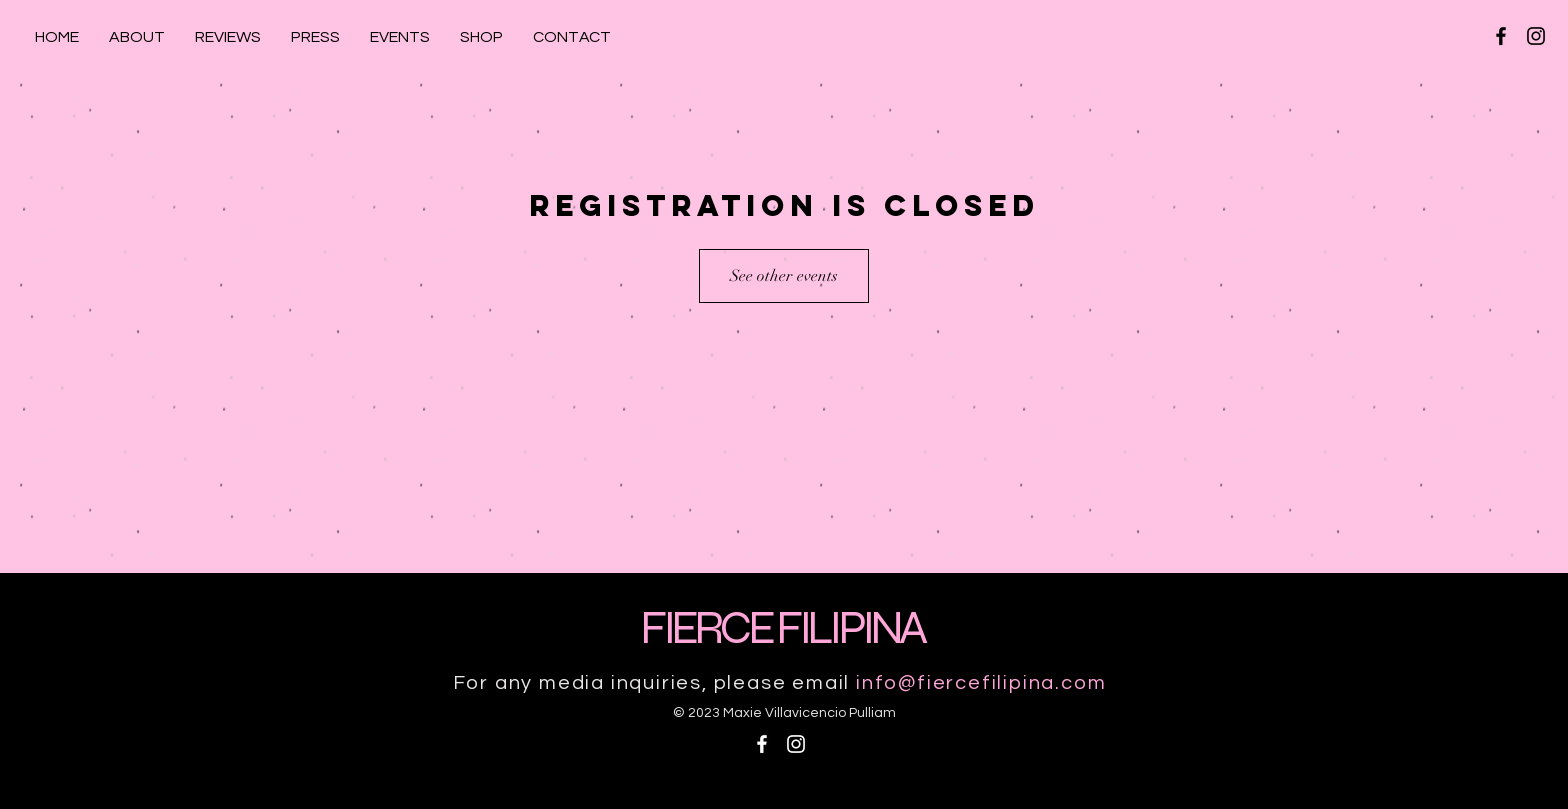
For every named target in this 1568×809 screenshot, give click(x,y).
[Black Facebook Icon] (1501, 36)
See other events (784, 276)
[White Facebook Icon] (762, 744)
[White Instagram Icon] (796, 744)
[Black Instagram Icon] (1536, 36)
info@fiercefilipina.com (981, 683)
